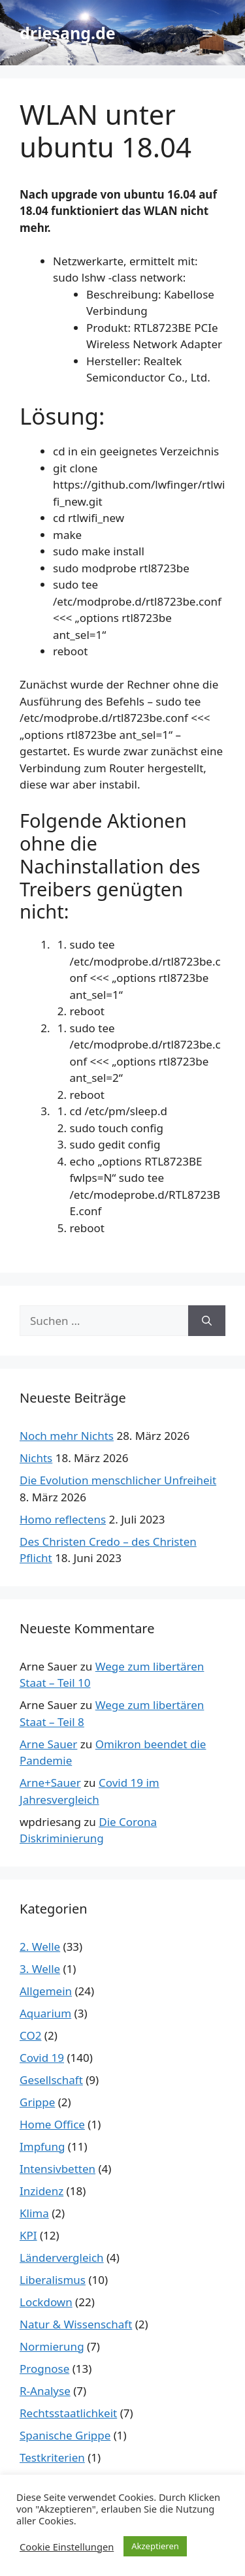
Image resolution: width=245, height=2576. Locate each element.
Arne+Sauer (50, 1782)
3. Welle (40, 1968)
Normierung (52, 2346)
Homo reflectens (63, 1519)
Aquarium (45, 2013)
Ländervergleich (62, 2257)
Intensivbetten (57, 2168)
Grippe (37, 2102)
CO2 (30, 2035)
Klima (34, 2213)
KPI (28, 2235)
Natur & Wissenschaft (76, 2324)
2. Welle (40, 1946)
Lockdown (46, 2301)
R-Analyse (45, 2390)
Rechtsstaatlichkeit (68, 2413)
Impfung (42, 2146)
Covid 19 (42, 2057)
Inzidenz (41, 2190)
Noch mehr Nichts (67, 1435)
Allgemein (46, 1990)
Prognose (44, 2368)
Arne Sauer (48, 1744)
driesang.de (68, 33)
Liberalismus (53, 2279)
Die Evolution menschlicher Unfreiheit (118, 1480)
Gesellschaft (51, 2079)
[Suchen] (206, 1321)
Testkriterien (52, 2457)
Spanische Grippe (65, 2435)
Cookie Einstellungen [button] (67, 2546)
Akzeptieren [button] (155, 2546)
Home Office (52, 2124)
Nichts (36, 1457)
